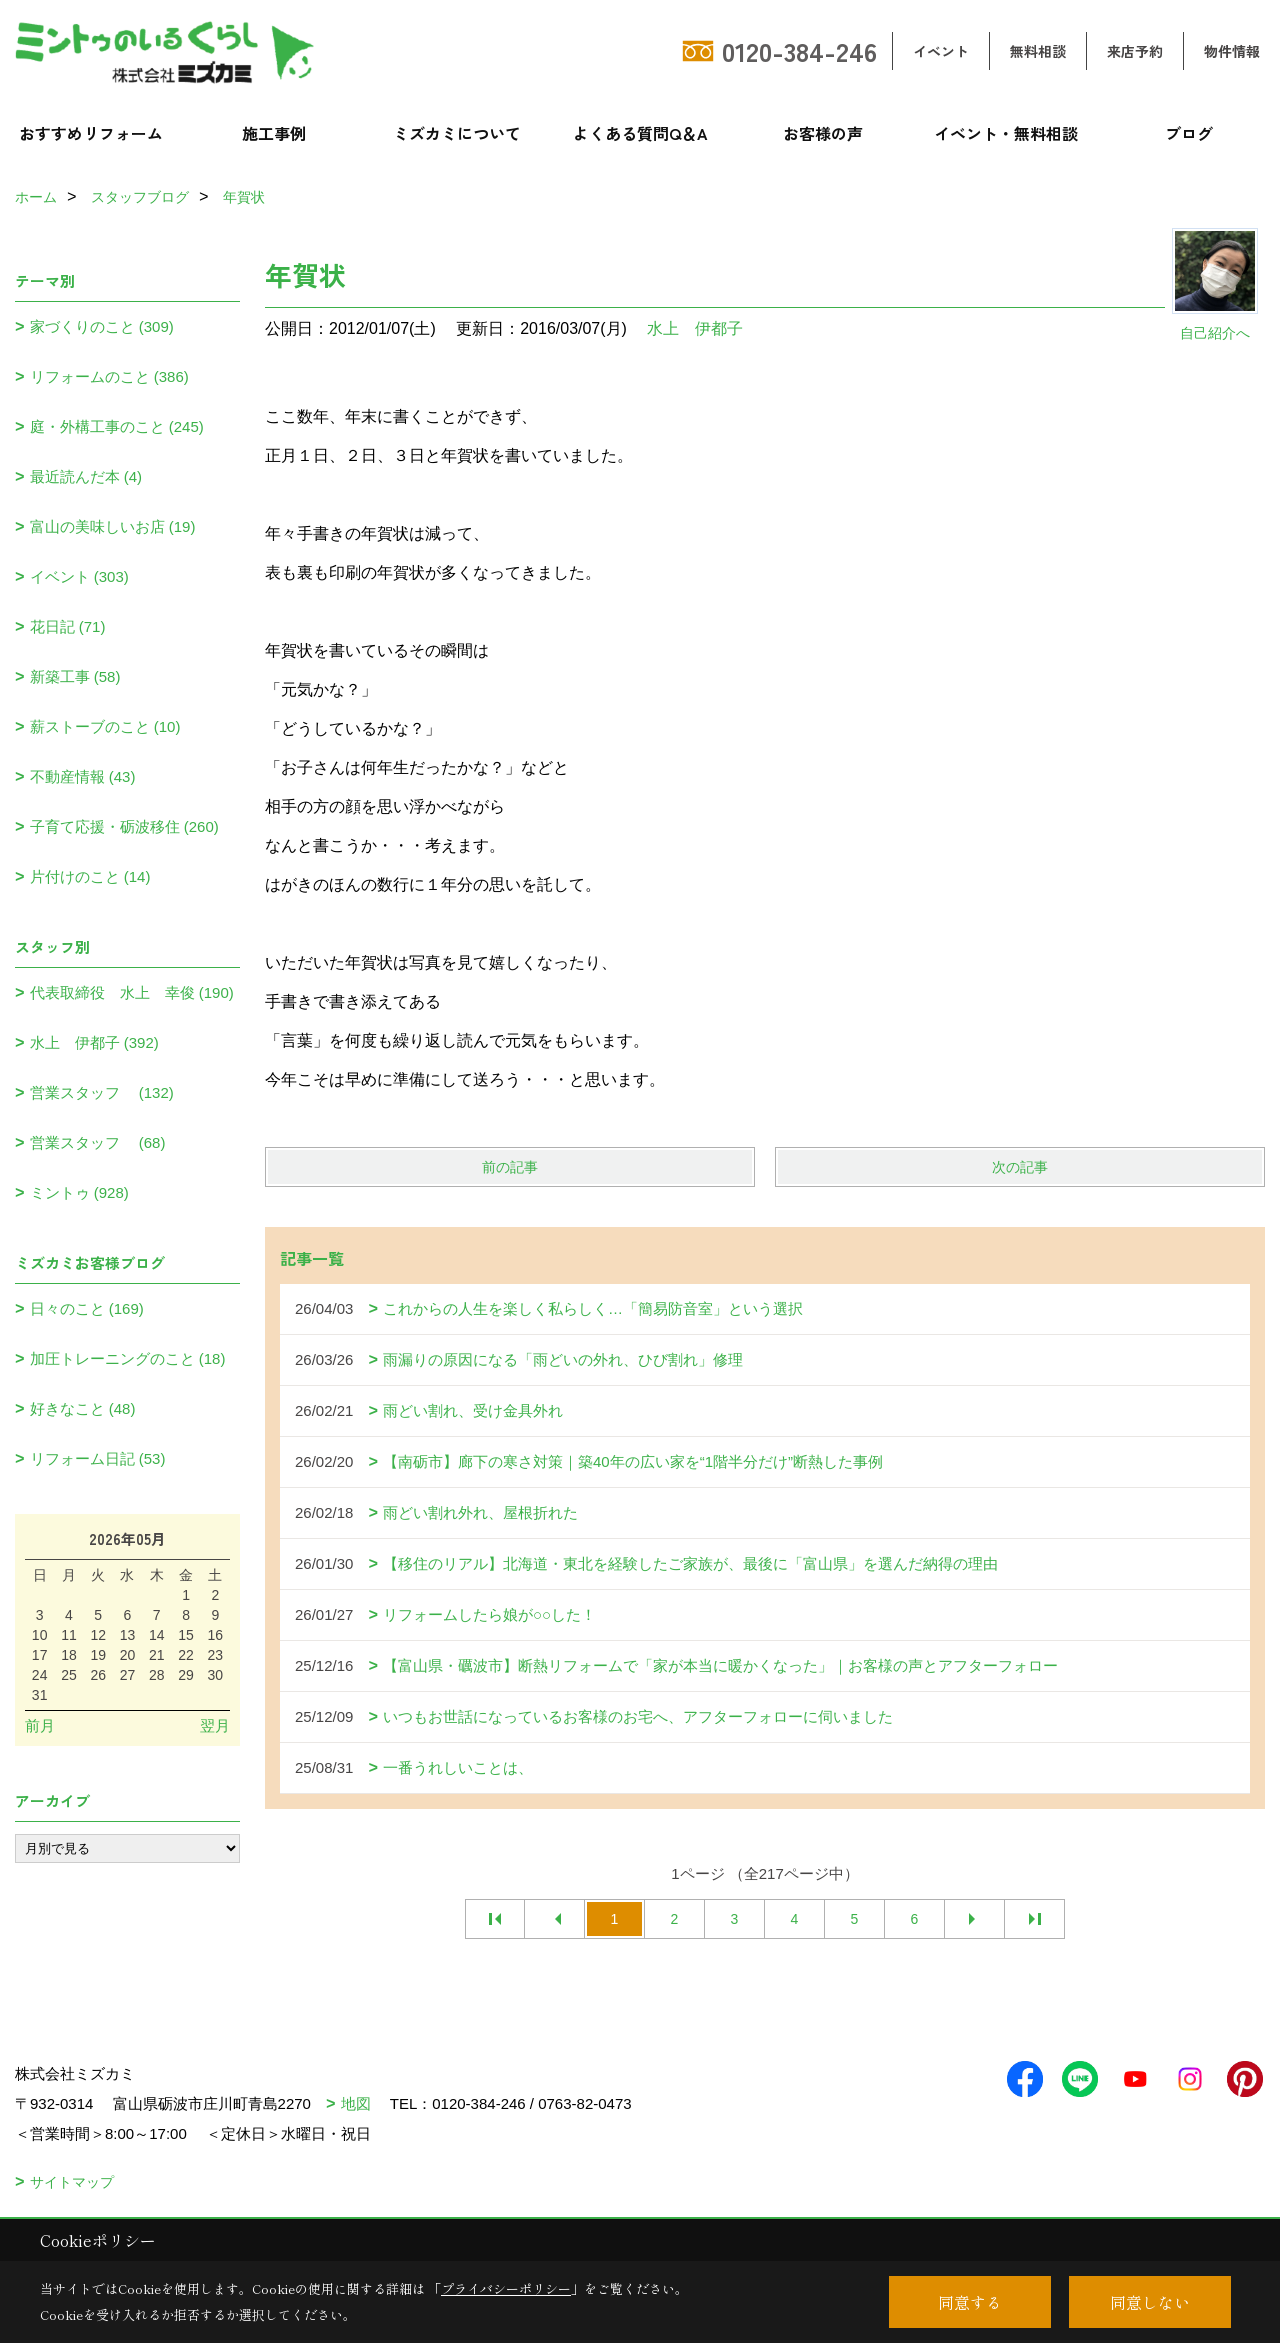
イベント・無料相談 (1006, 133)
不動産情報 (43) (83, 776)
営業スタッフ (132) (102, 1092)
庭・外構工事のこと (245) (117, 426)
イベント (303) (79, 576)
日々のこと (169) (87, 1308)
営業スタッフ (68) (98, 1142)
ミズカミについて (457, 133)
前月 (40, 1725)
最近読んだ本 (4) (86, 476)
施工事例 (274, 133)
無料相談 (1038, 51)
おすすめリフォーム (91, 133)
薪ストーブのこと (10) (105, 726)
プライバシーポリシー (506, 2288)
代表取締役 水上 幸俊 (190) (132, 992)
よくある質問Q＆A (640, 133)
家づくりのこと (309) (102, 326)
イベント (941, 51)
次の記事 (1020, 1167)
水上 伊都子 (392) (94, 1042)
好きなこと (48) (83, 1408)
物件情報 (1232, 51)
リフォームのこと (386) (109, 376)
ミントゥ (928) (79, 1192)
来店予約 (1135, 51)
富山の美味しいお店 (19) (113, 526)
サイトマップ (72, 2182)
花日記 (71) (68, 626)
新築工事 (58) (75, 676)
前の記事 (510, 1167)
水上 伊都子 (695, 328)
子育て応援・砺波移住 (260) (124, 826)
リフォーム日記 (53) (98, 1458)
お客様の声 (823, 133)
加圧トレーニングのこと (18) (128, 1358)
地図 (356, 2103)
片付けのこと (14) (90, 876)
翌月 (215, 1725)
